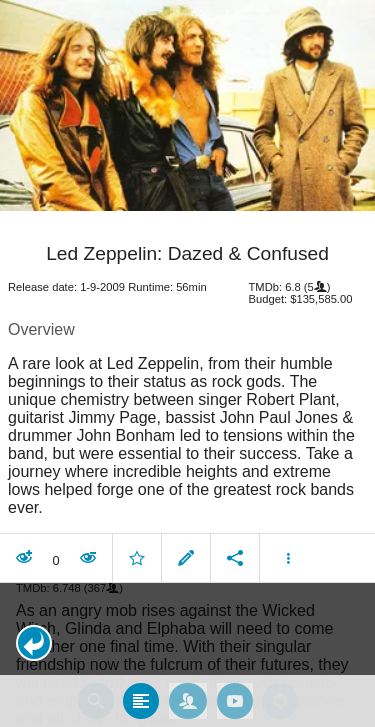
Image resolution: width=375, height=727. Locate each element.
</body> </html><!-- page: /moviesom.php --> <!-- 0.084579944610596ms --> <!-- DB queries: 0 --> (187, 363)
